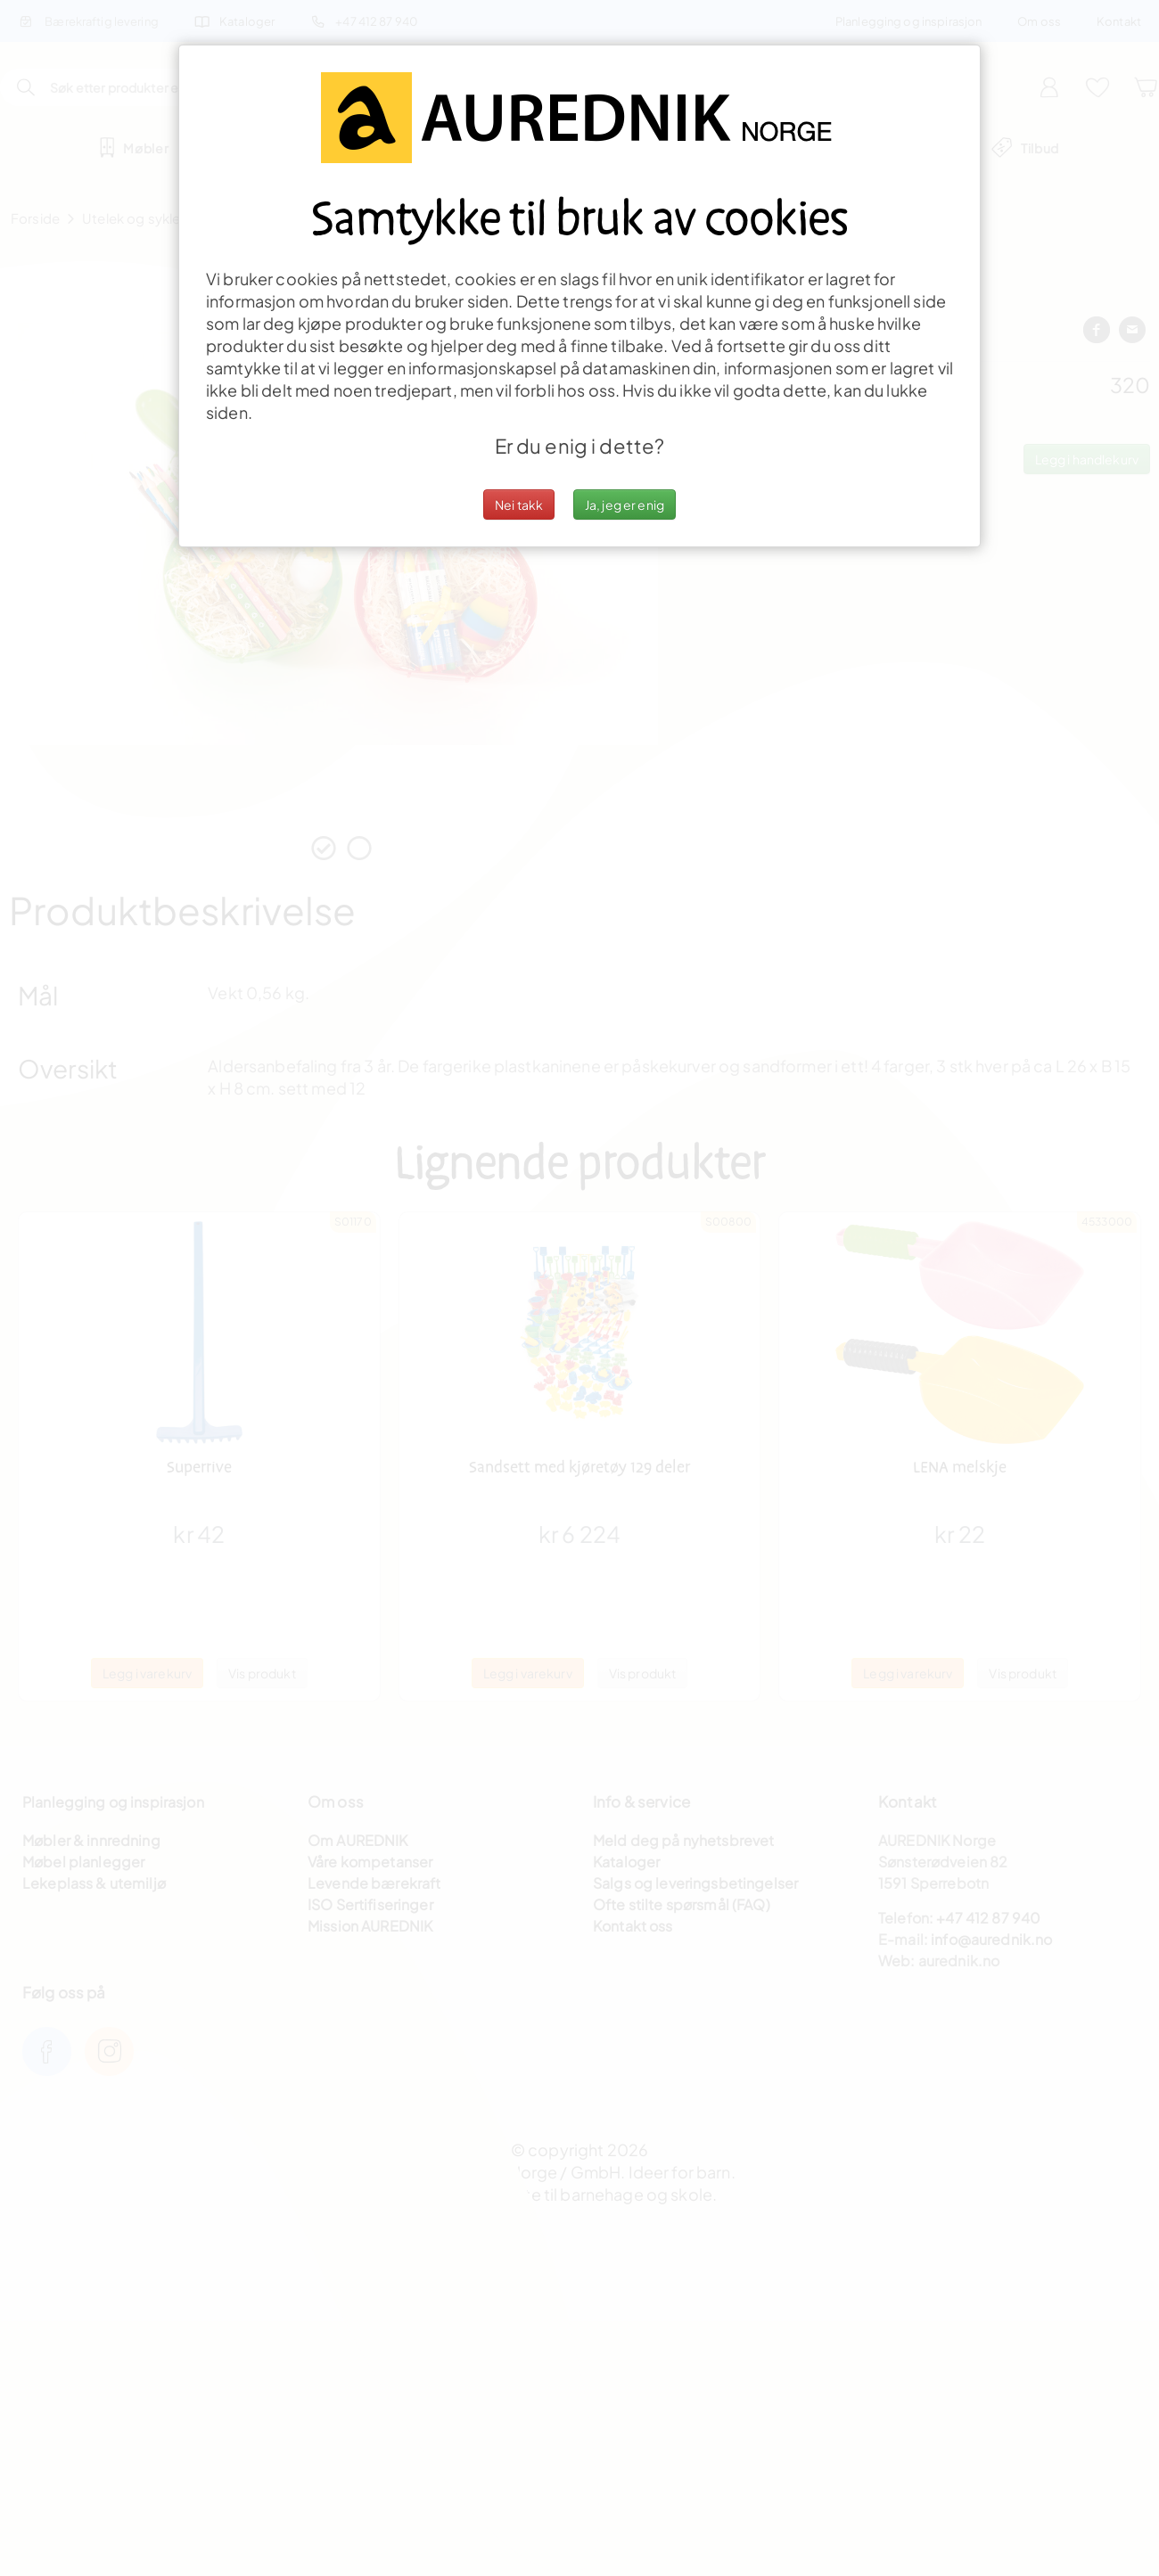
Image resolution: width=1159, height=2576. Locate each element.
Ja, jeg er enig (624, 504)
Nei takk (519, 504)
